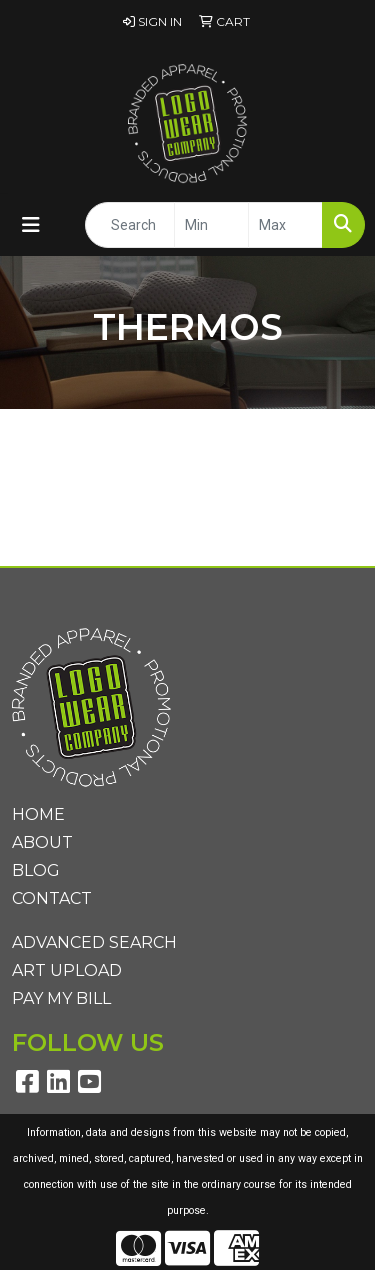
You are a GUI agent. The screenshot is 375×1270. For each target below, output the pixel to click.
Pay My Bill (61, 998)
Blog (36, 870)
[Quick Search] (130, 225)
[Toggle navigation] (31, 225)
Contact (52, 898)
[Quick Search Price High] (285, 225)
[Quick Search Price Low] (211, 225)
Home (38, 814)
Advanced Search (94, 942)
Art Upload (67, 970)
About (42, 842)
